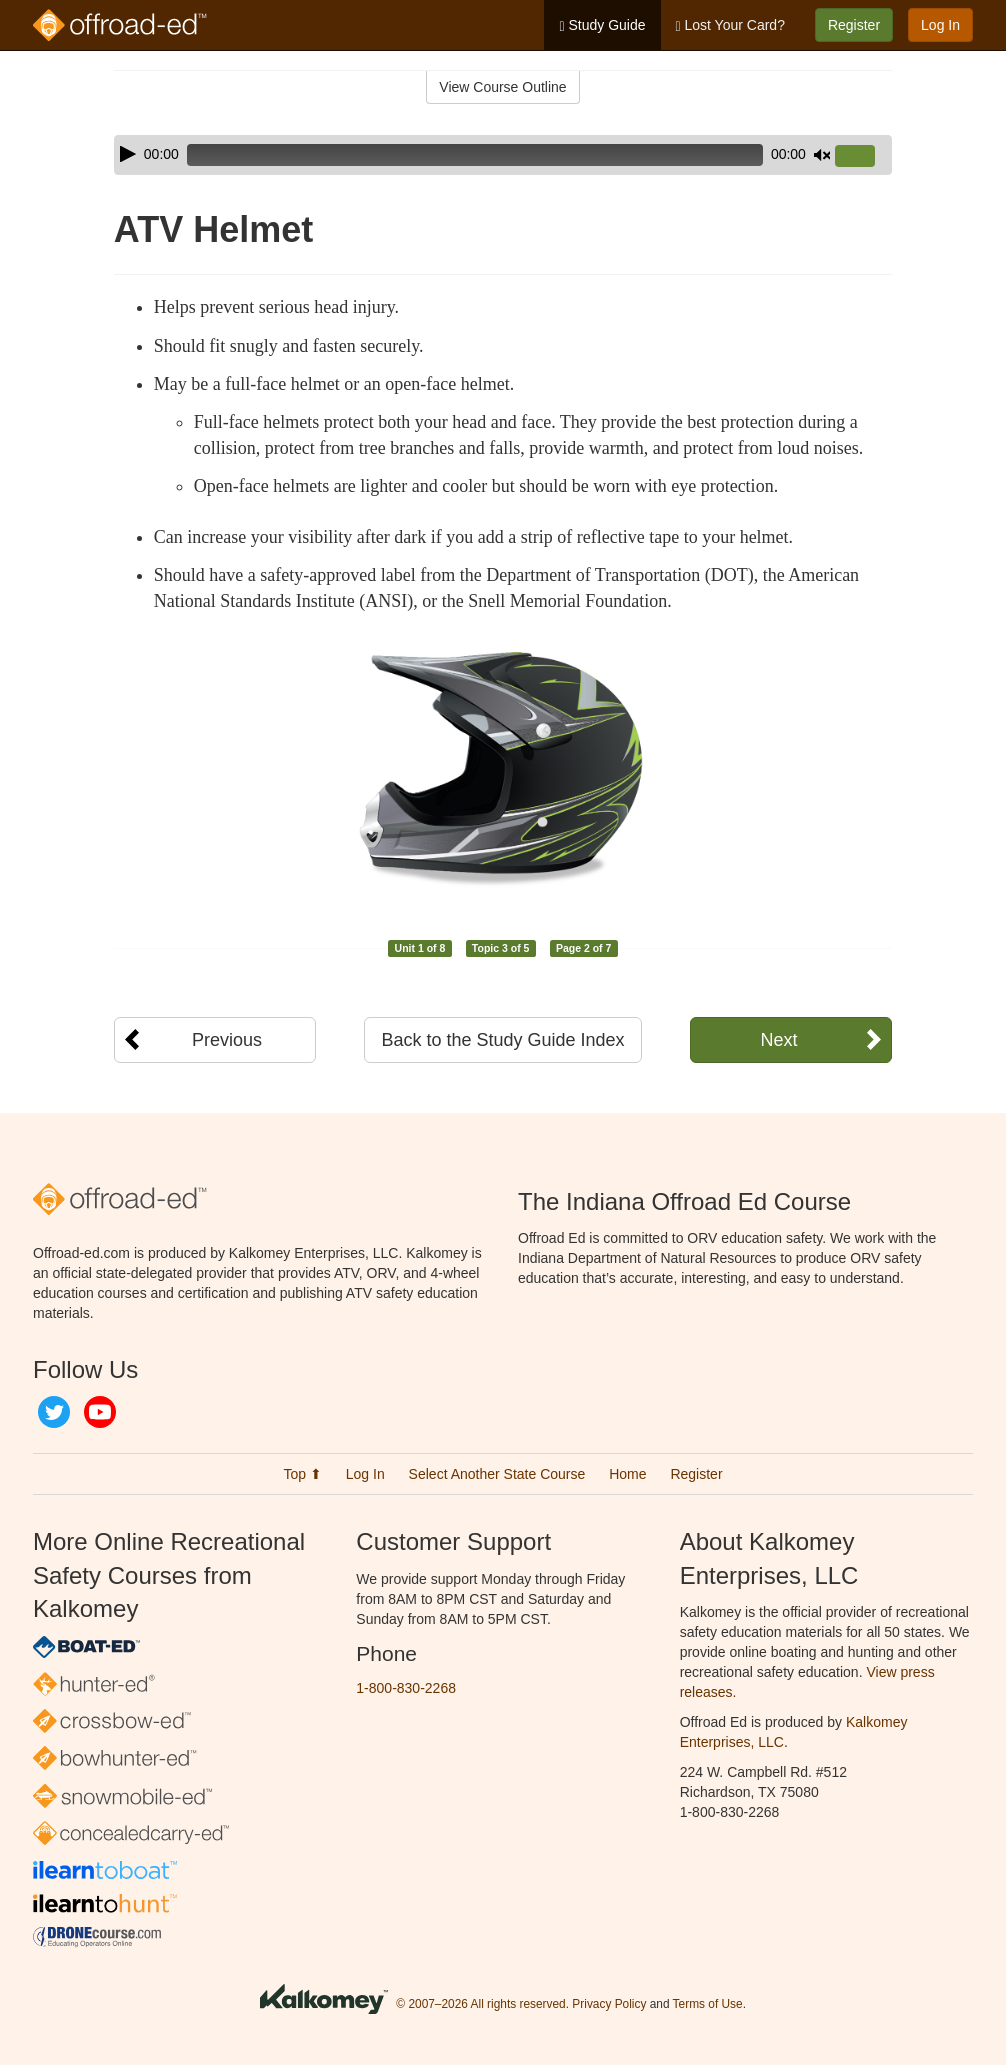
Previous (227, 1040)
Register (854, 25)
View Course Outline (502, 87)
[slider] (475, 155)
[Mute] (822, 155)
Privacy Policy (609, 2004)
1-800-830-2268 (406, 1688)
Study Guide (602, 25)
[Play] (128, 154)
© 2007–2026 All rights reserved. (482, 2004)
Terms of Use (708, 2004)
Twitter (54, 1412)
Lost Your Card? (730, 25)
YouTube (100, 1412)
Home (627, 1474)
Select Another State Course (497, 1474)
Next (778, 1040)
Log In (940, 25)
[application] (503, 155)
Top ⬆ (302, 1474)
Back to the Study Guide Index (502, 1040)
